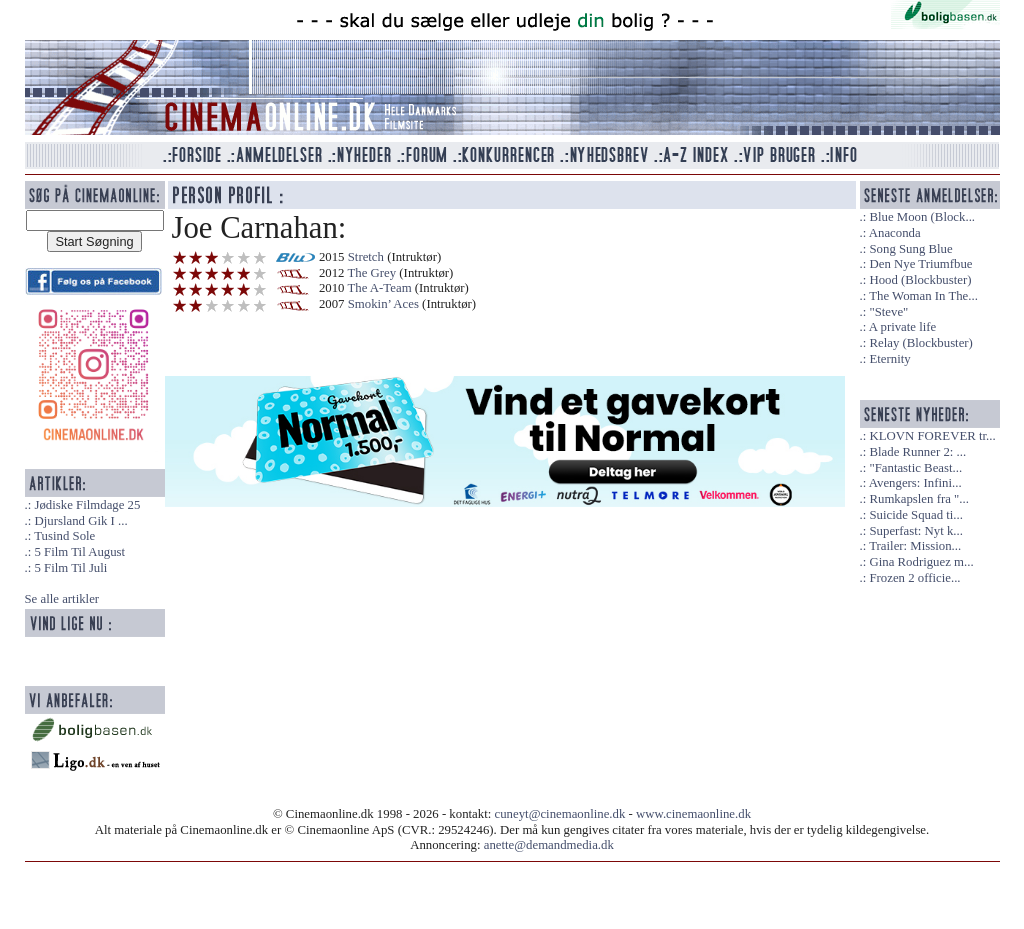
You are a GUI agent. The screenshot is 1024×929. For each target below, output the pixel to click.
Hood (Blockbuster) (920, 280)
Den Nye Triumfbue (920, 264)
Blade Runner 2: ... (917, 452)
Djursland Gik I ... (80, 521)
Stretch (366, 257)
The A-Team (379, 288)
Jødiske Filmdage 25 (87, 505)
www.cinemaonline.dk (693, 814)
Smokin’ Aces (383, 304)
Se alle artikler (62, 599)
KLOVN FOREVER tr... (932, 436)
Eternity (889, 359)
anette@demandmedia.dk (549, 845)
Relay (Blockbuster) (920, 343)
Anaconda (895, 233)
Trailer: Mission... (915, 546)
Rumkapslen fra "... (918, 499)
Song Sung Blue (910, 249)
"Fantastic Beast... (915, 468)
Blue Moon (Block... (922, 217)
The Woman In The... (923, 296)
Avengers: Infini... (915, 483)
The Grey (371, 273)
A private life (903, 327)
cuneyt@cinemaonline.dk (560, 814)
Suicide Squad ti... (915, 515)
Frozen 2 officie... (914, 578)
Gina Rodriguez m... (921, 562)
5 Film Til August (79, 552)
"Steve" (888, 312)
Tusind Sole (64, 536)
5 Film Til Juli (70, 568)
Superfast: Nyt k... (915, 531)
